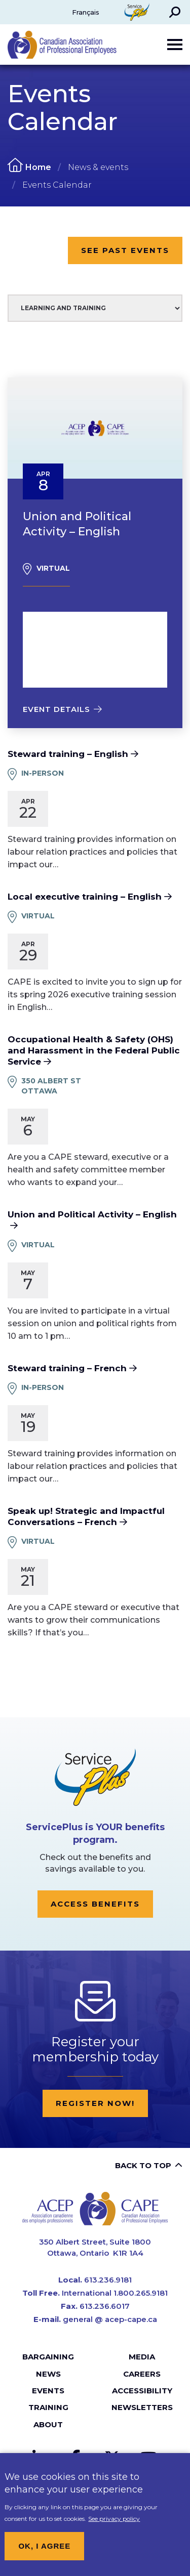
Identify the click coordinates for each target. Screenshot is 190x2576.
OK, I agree (44, 2553)
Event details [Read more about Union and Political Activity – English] (56, 709)
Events (48, 2390)
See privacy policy (114, 2526)
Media (142, 2356)
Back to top (143, 2165)
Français (85, 12)
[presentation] (95, 428)
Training (48, 2407)
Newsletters (142, 2407)
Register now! (95, 2103)
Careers (142, 2374)
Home (38, 167)
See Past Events (125, 250)
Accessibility (142, 2390)
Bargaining (48, 2356)
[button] (174, 12)
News (48, 2374)
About (48, 2424)
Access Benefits (95, 1904)
